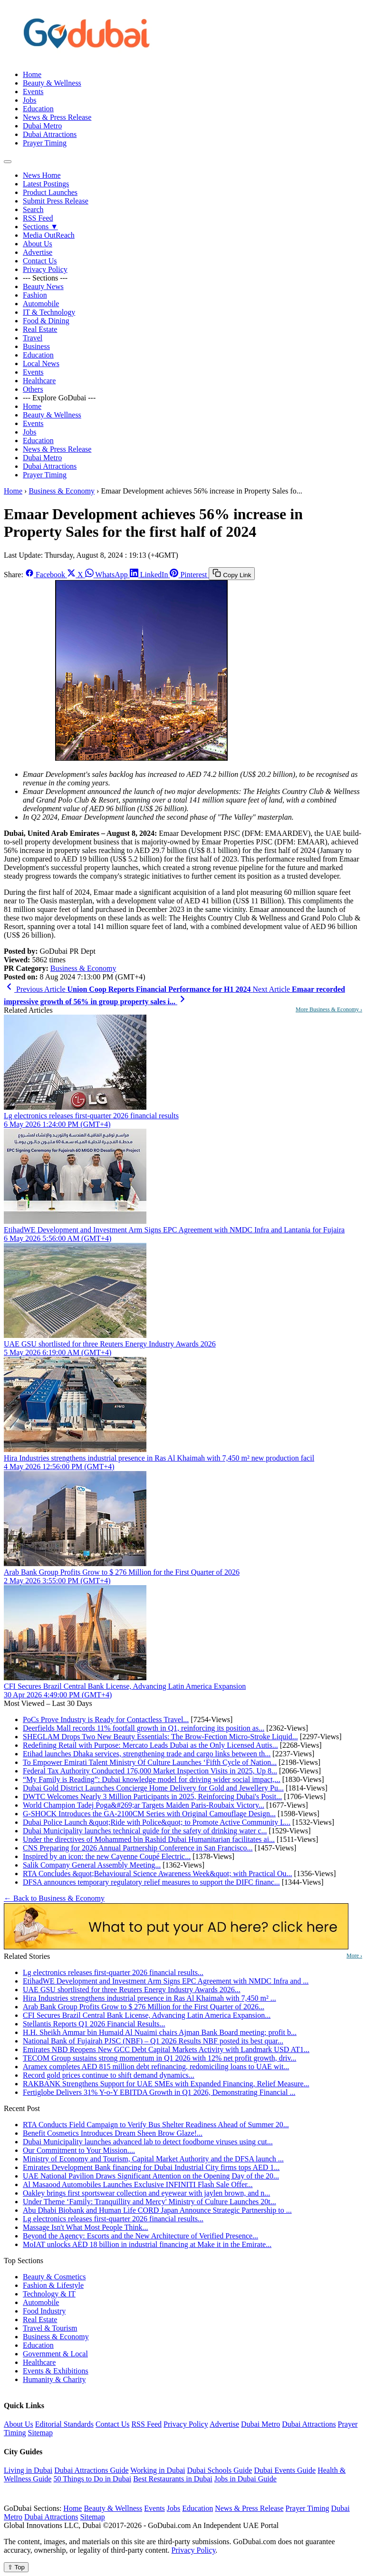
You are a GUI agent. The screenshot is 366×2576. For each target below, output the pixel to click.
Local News (41, 363)
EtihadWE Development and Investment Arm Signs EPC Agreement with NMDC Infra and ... (165, 1981)
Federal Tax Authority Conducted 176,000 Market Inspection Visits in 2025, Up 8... (150, 1771)
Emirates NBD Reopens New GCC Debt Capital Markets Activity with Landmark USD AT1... (166, 2049)
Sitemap (40, 2433)
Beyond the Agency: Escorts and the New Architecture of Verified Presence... (140, 2236)
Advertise (37, 252)
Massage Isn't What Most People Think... (85, 2227)
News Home (42, 175)
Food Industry (44, 2311)
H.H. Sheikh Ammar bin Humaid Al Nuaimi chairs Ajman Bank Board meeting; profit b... (160, 2032)
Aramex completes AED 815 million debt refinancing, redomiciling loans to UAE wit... (156, 2067)
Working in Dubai (157, 2470)
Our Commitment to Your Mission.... (79, 2150)
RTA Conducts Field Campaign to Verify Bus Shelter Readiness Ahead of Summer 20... (156, 2125)
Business (36, 346)
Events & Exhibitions (55, 2371)
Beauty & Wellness (52, 83)
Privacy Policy (45, 269)
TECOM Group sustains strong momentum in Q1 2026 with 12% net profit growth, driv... (159, 2058)
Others (33, 389)
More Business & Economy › (329, 1009)
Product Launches (50, 192)
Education (38, 109)
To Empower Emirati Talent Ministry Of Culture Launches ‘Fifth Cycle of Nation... (150, 1762)
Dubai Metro (42, 126)
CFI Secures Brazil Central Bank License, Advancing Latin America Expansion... (146, 2015)
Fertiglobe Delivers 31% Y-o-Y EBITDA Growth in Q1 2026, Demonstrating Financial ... (159, 2092)
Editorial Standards (64, 2424)
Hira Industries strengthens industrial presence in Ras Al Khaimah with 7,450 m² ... (149, 1998)
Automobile (41, 304)
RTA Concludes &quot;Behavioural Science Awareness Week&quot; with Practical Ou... (157, 1873)
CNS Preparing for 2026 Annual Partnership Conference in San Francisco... (137, 1848)
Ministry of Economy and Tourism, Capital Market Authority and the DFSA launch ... (153, 2159)
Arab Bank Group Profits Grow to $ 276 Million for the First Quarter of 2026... (143, 2007)
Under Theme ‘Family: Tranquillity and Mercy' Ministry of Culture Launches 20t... (149, 2202)
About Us (37, 244)
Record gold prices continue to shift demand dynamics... (108, 2075)
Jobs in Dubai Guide (245, 2479)
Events (33, 91)
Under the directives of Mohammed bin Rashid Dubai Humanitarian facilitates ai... (149, 1839)
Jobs (29, 100)
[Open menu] (7, 161)
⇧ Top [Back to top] (16, 2567)
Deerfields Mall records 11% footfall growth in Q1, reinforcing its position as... (143, 1728)
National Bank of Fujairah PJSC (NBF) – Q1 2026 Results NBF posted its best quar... (153, 2041)
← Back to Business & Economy (54, 1898)
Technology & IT (49, 2294)
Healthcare (39, 381)
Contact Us (40, 261)
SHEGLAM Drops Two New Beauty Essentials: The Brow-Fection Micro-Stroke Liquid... (160, 1737)
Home (32, 74)
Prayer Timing (45, 143)
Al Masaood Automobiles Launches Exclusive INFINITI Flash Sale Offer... (138, 2184)
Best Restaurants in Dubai (172, 2479)
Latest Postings (46, 184)
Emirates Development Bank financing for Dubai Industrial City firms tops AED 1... (151, 2167)
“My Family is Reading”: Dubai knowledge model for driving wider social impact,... (151, 1779)
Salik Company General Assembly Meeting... (92, 1865)
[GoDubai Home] (87, 58)
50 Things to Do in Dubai (92, 2479)
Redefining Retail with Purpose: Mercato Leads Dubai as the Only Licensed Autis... (150, 1745)
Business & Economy (62, 491)
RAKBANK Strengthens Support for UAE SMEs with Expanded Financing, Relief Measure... (166, 2084)
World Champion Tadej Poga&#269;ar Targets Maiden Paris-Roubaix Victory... (143, 1805)
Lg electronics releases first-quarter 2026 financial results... (113, 1972)
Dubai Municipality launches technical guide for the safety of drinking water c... (145, 1831)
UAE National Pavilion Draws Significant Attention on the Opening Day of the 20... (151, 2176)
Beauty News (43, 286)
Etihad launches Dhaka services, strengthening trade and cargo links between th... (146, 1754)
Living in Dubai (28, 2470)
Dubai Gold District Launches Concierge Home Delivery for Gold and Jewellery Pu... (153, 1788)
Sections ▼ (40, 227)
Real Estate (40, 329)
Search (33, 209)
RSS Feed (38, 218)
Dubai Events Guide (285, 2470)
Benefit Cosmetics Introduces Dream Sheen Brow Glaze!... (112, 2133)
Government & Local (55, 2354)
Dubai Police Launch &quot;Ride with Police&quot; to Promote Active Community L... (156, 1822)
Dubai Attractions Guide (91, 2470)
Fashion (35, 295)
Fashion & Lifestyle (53, 2285)
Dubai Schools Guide (219, 2470)
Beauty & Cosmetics (54, 2277)
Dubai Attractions (50, 134)
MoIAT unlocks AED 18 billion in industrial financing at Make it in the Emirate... (147, 2244)
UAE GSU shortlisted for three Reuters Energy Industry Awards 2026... (132, 1989)
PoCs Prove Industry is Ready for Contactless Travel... (106, 1719)
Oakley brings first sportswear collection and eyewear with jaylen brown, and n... (146, 2193)
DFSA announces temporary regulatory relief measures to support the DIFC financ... (151, 1882)
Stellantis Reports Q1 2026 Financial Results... (94, 2024)
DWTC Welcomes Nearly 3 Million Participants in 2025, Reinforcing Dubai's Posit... (152, 1796)
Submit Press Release (55, 201)
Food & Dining (46, 321)
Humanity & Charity (54, 2379)
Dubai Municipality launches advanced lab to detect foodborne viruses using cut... (148, 2142)
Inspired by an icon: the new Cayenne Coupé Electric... (107, 1856)
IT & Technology (49, 312)
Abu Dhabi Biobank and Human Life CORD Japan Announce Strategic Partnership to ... (157, 2210)
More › (354, 1955)
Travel (32, 338)
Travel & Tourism (50, 2328)
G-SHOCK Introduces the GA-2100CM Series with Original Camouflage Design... (149, 1814)
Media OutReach (49, 235)
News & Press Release (57, 117)
